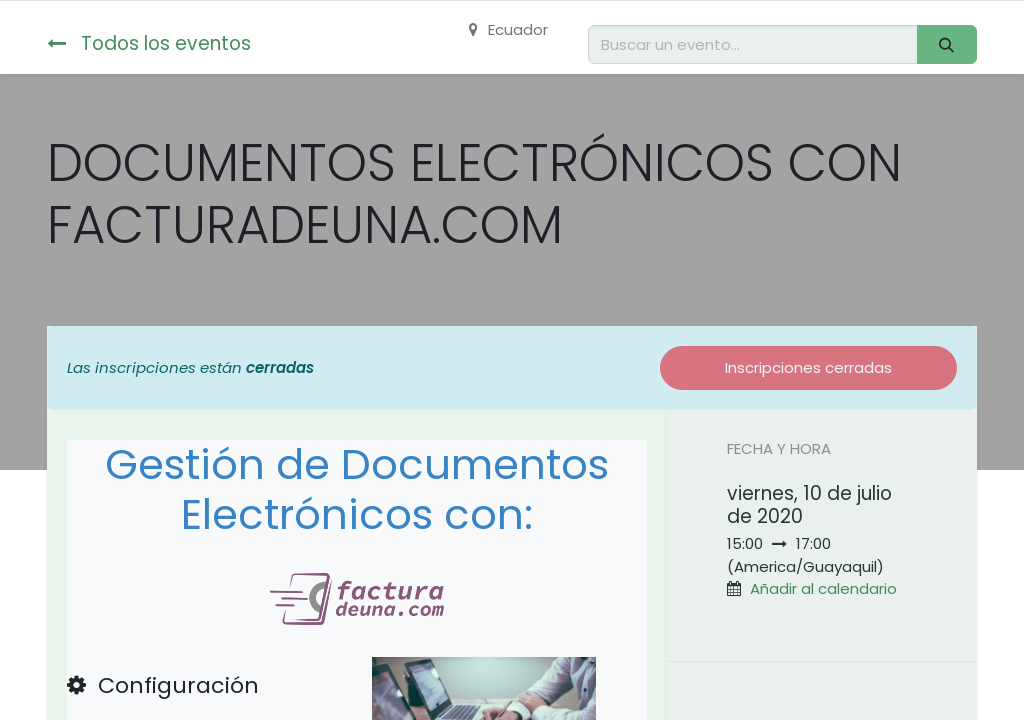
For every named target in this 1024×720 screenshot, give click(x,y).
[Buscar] (947, 44)
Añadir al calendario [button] (823, 588)
